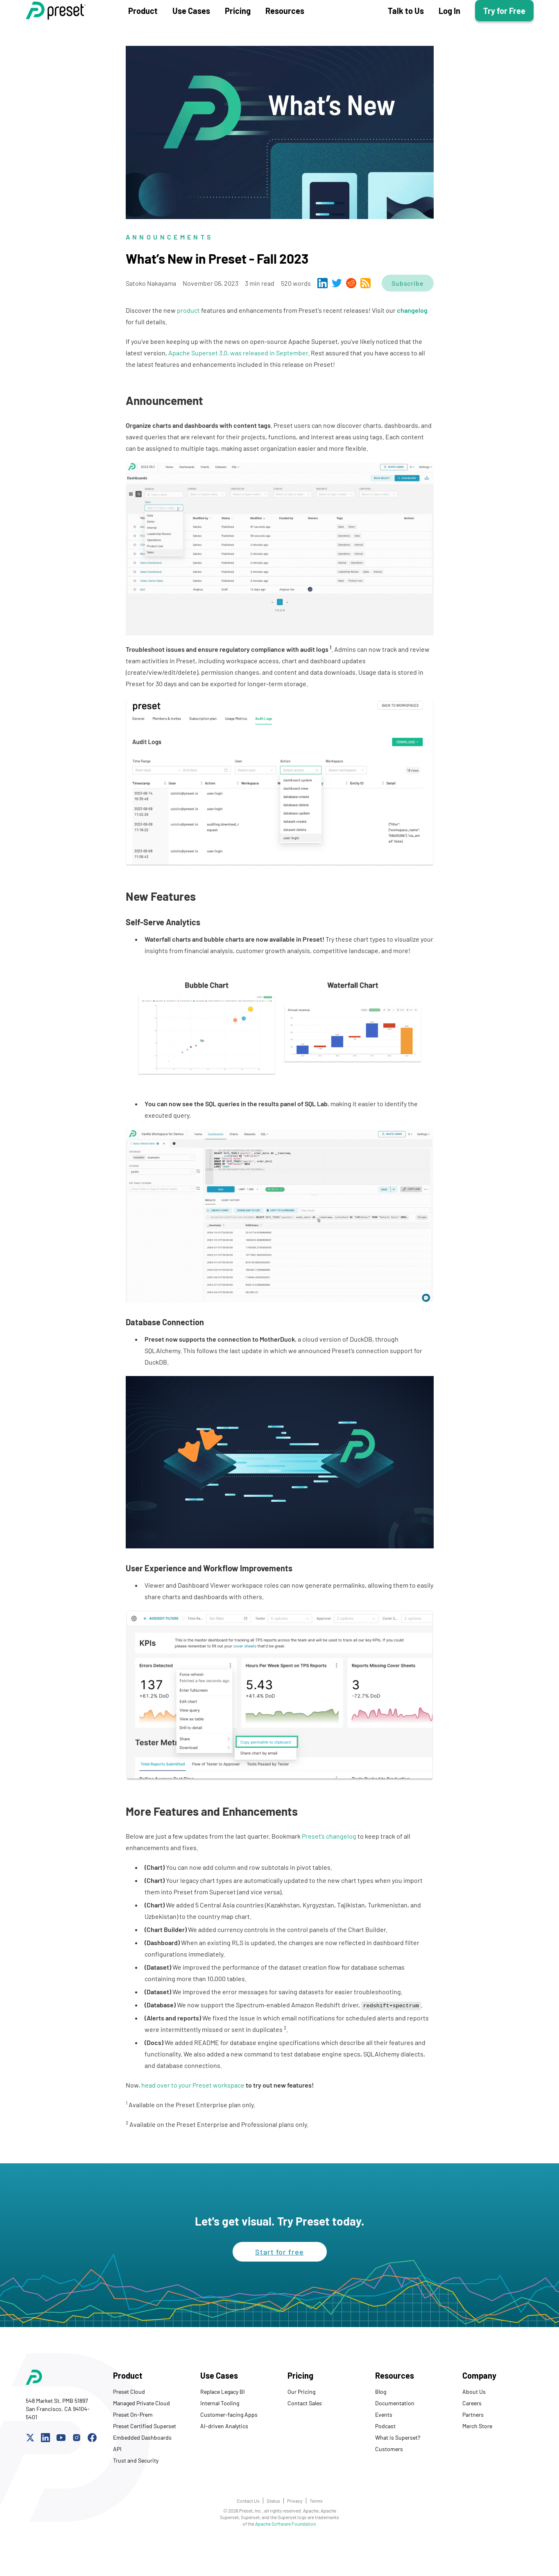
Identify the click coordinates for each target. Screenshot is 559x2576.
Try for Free (504, 27)
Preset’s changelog (329, 1869)
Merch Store (477, 2458)
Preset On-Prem (133, 2447)
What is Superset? (397, 2470)
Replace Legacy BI (222, 2424)
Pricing (238, 27)
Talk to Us (406, 27)
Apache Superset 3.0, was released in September (238, 385)
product (188, 343)
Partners (473, 2447)
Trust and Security (135, 2493)
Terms (316, 2533)
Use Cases (191, 27)
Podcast (385, 2458)
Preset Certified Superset (144, 2458)
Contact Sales (304, 2435)
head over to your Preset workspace (192, 2118)
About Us (474, 2424)
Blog (380, 2424)
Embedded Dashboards (142, 2470)
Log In (449, 27)
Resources (284, 27)
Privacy (295, 2533)
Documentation (394, 2435)
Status (273, 2533)
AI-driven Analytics (224, 2458)
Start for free (279, 2284)
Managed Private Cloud (141, 2435)
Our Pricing (301, 2424)
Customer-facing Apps (229, 2447)
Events (383, 2447)
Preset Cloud (129, 2424)
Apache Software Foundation (285, 2556)
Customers (389, 2481)
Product (143, 27)
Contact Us (248, 2533)
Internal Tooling (219, 2435)
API (117, 2481)
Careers (472, 2435)
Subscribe (407, 316)
